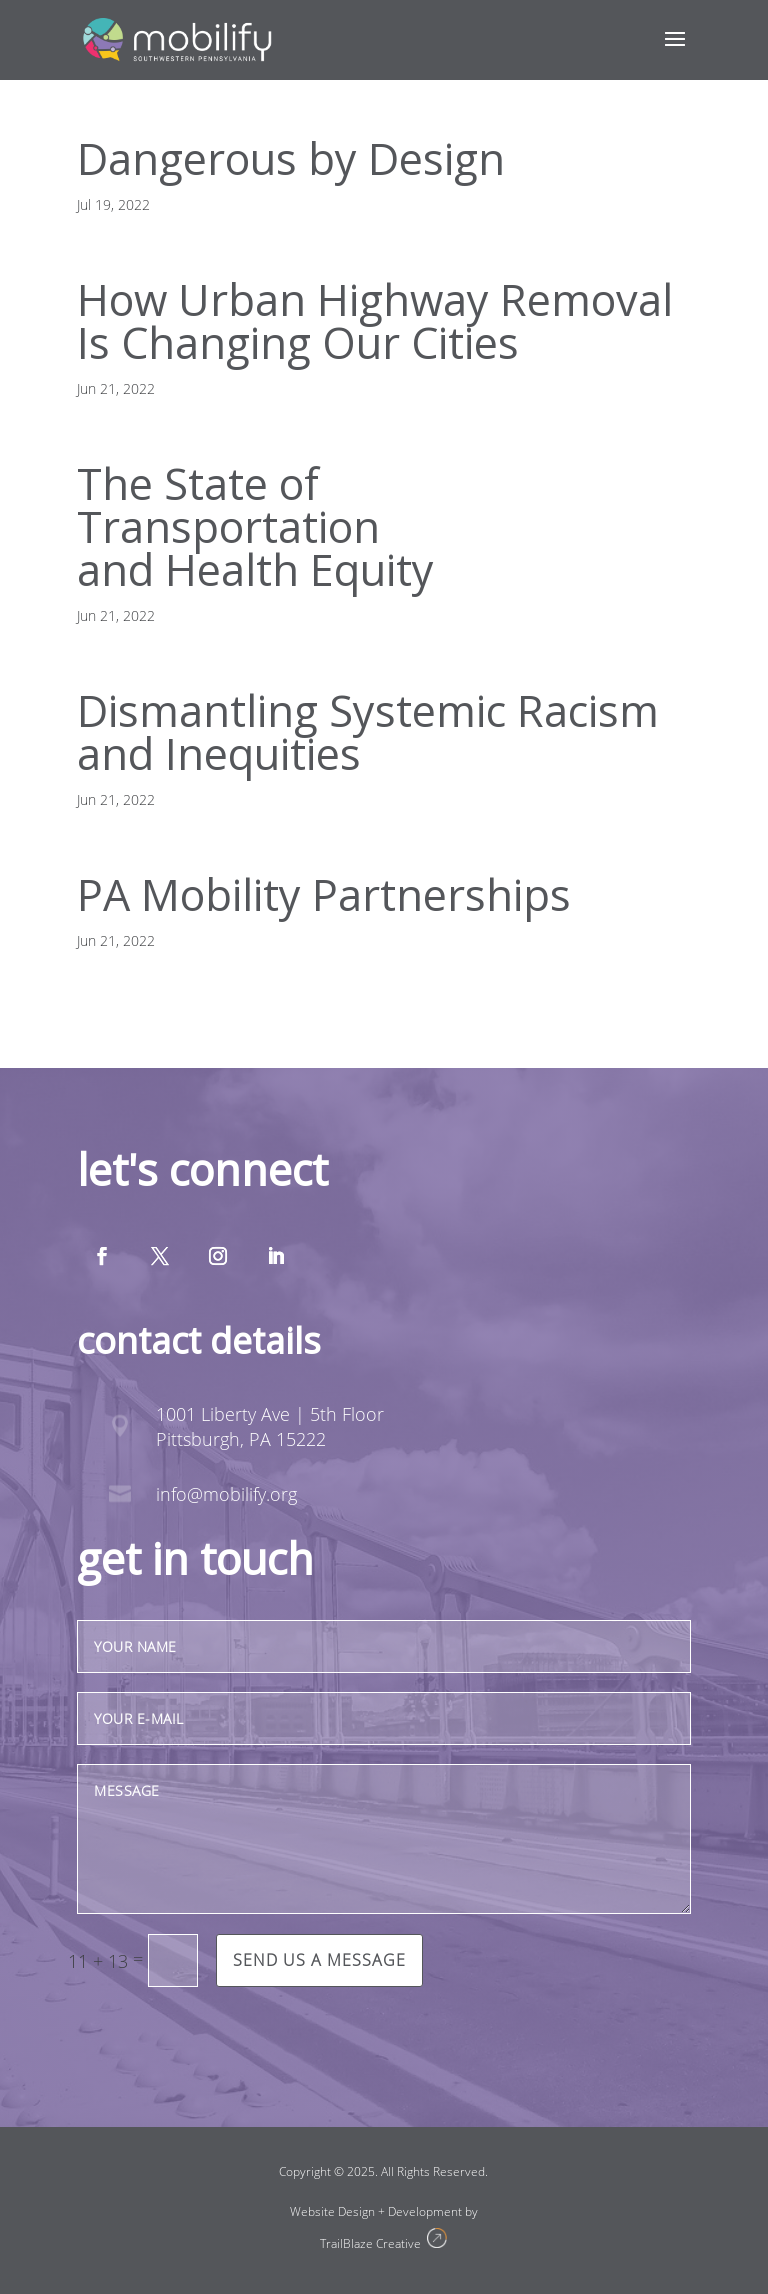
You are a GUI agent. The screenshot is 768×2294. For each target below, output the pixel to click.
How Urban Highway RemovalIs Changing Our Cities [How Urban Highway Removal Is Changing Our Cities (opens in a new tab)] (375, 321)
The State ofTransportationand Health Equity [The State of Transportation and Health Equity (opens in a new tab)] (255, 526)
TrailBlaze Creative (373, 2243)
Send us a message (319, 1960)
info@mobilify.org (226, 1494)
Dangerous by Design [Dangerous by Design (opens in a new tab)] (291, 158)
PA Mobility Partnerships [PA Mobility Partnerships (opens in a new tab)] (324, 894)
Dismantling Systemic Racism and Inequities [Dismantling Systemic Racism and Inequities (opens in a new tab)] (368, 732)
